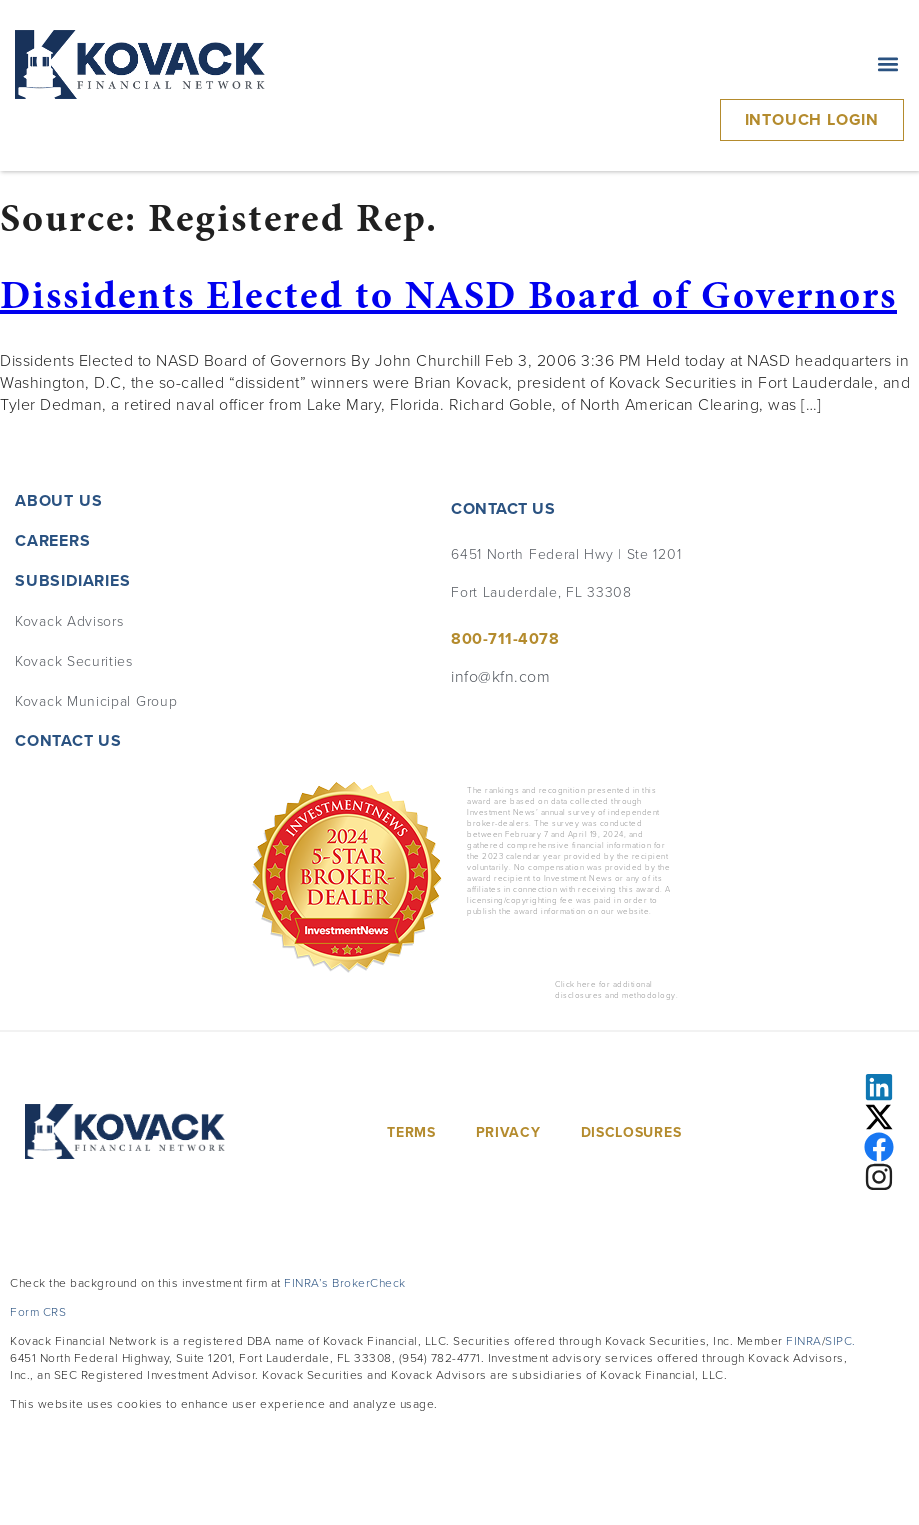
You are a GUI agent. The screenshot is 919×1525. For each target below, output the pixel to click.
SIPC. (840, 1340)
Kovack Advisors (69, 620)
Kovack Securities (74, 660)
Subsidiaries (78, 580)
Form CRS (38, 1311)
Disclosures (631, 1132)
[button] (887, 64)
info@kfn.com (500, 676)
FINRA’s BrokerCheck (345, 1282)
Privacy (508, 1132)
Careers (53, 540)
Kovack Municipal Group (96, 700)
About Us (58, 500)
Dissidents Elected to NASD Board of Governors (448, 294)
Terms (411, 1132)
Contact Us (68, 740)
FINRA (804, 1340)
